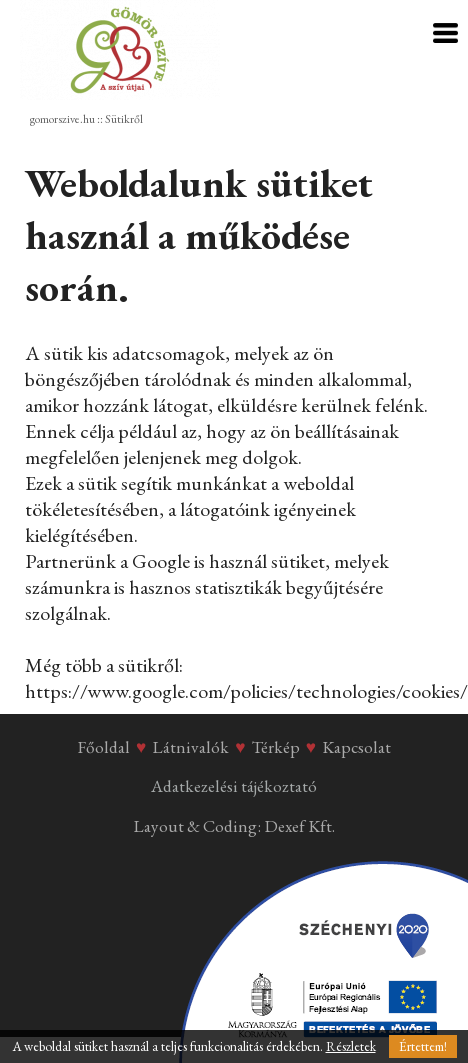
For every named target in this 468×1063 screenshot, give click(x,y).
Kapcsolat (356, 747)
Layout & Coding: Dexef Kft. (234, 826)
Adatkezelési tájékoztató (234, 786)
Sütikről (124, 119)
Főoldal (103, 747)
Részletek (351, 1046)
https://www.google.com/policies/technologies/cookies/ (246, 691)
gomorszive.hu (62, 119)
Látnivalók (190, 747)
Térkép (276, 747)
